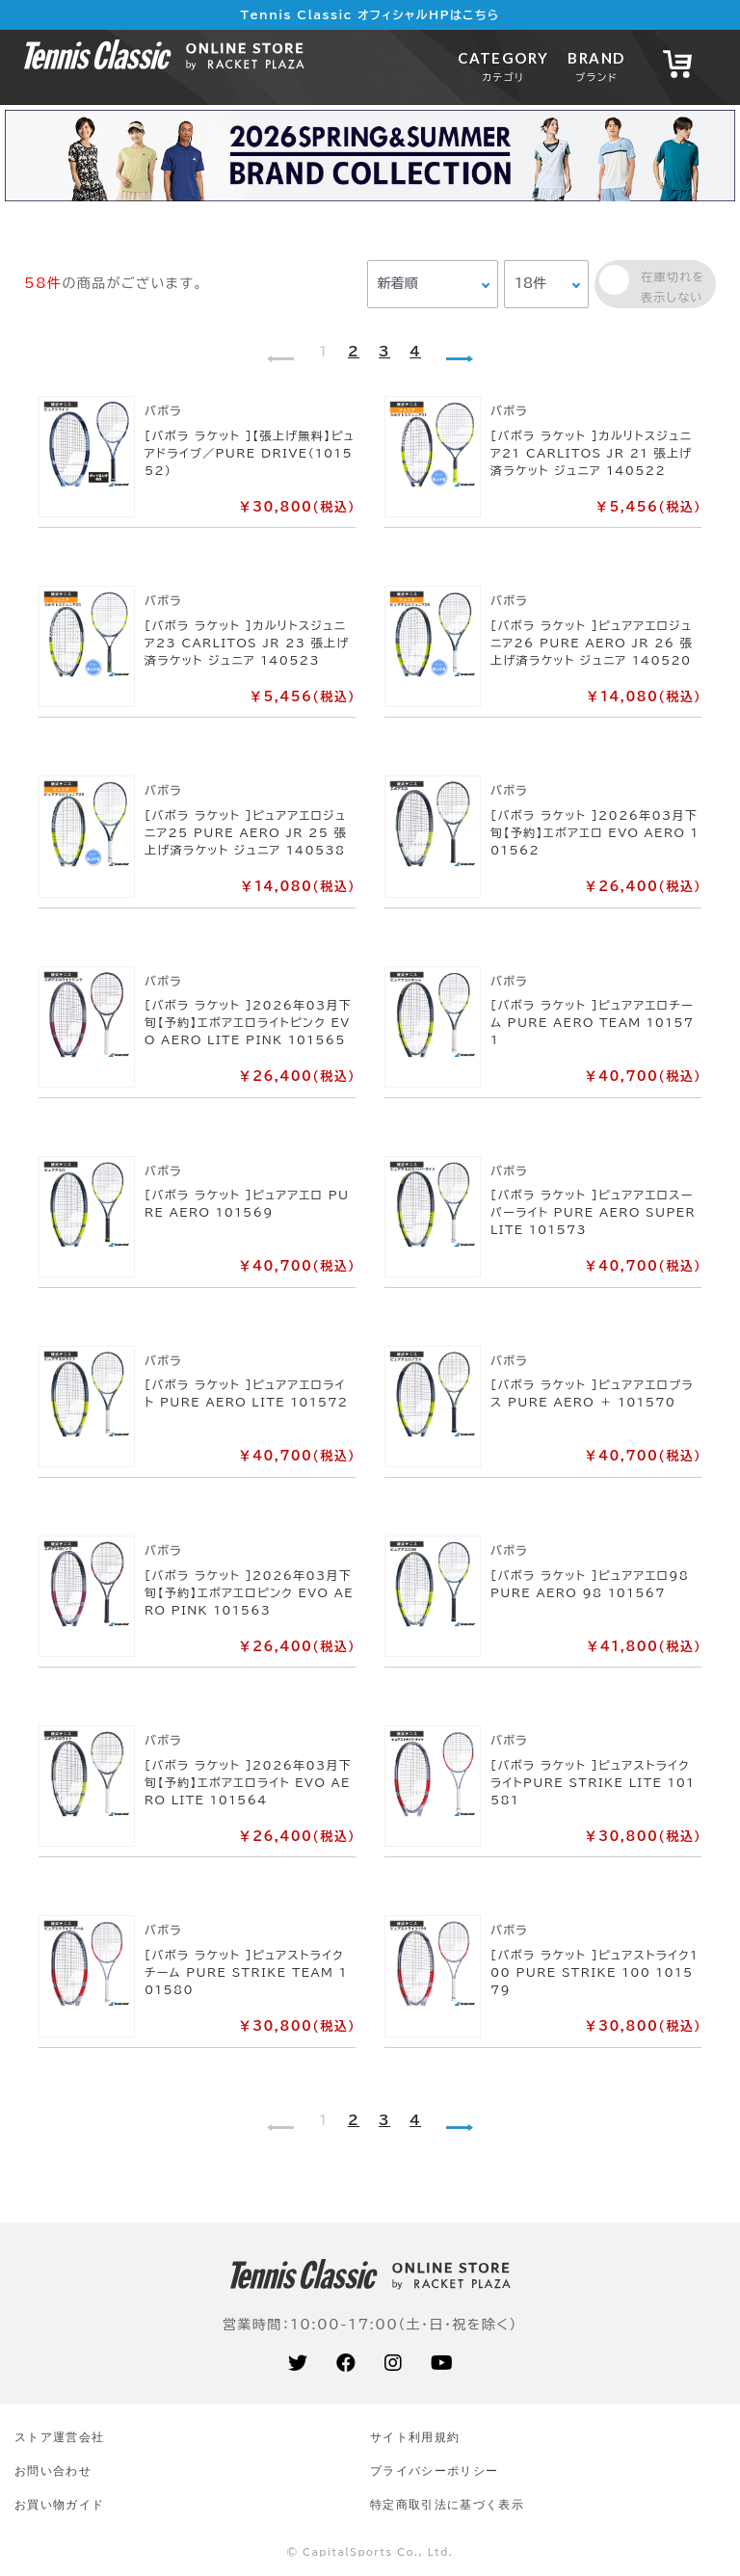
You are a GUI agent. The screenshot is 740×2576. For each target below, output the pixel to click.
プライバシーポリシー (434, 2470)
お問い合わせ (53, 2470)
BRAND (596, 66)
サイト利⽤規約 (415, 2437)
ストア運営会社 (59, 2437)
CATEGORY (503, 66)
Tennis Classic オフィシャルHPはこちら (370, 14)
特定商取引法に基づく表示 (447, 2504)
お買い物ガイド (59, 2504)
